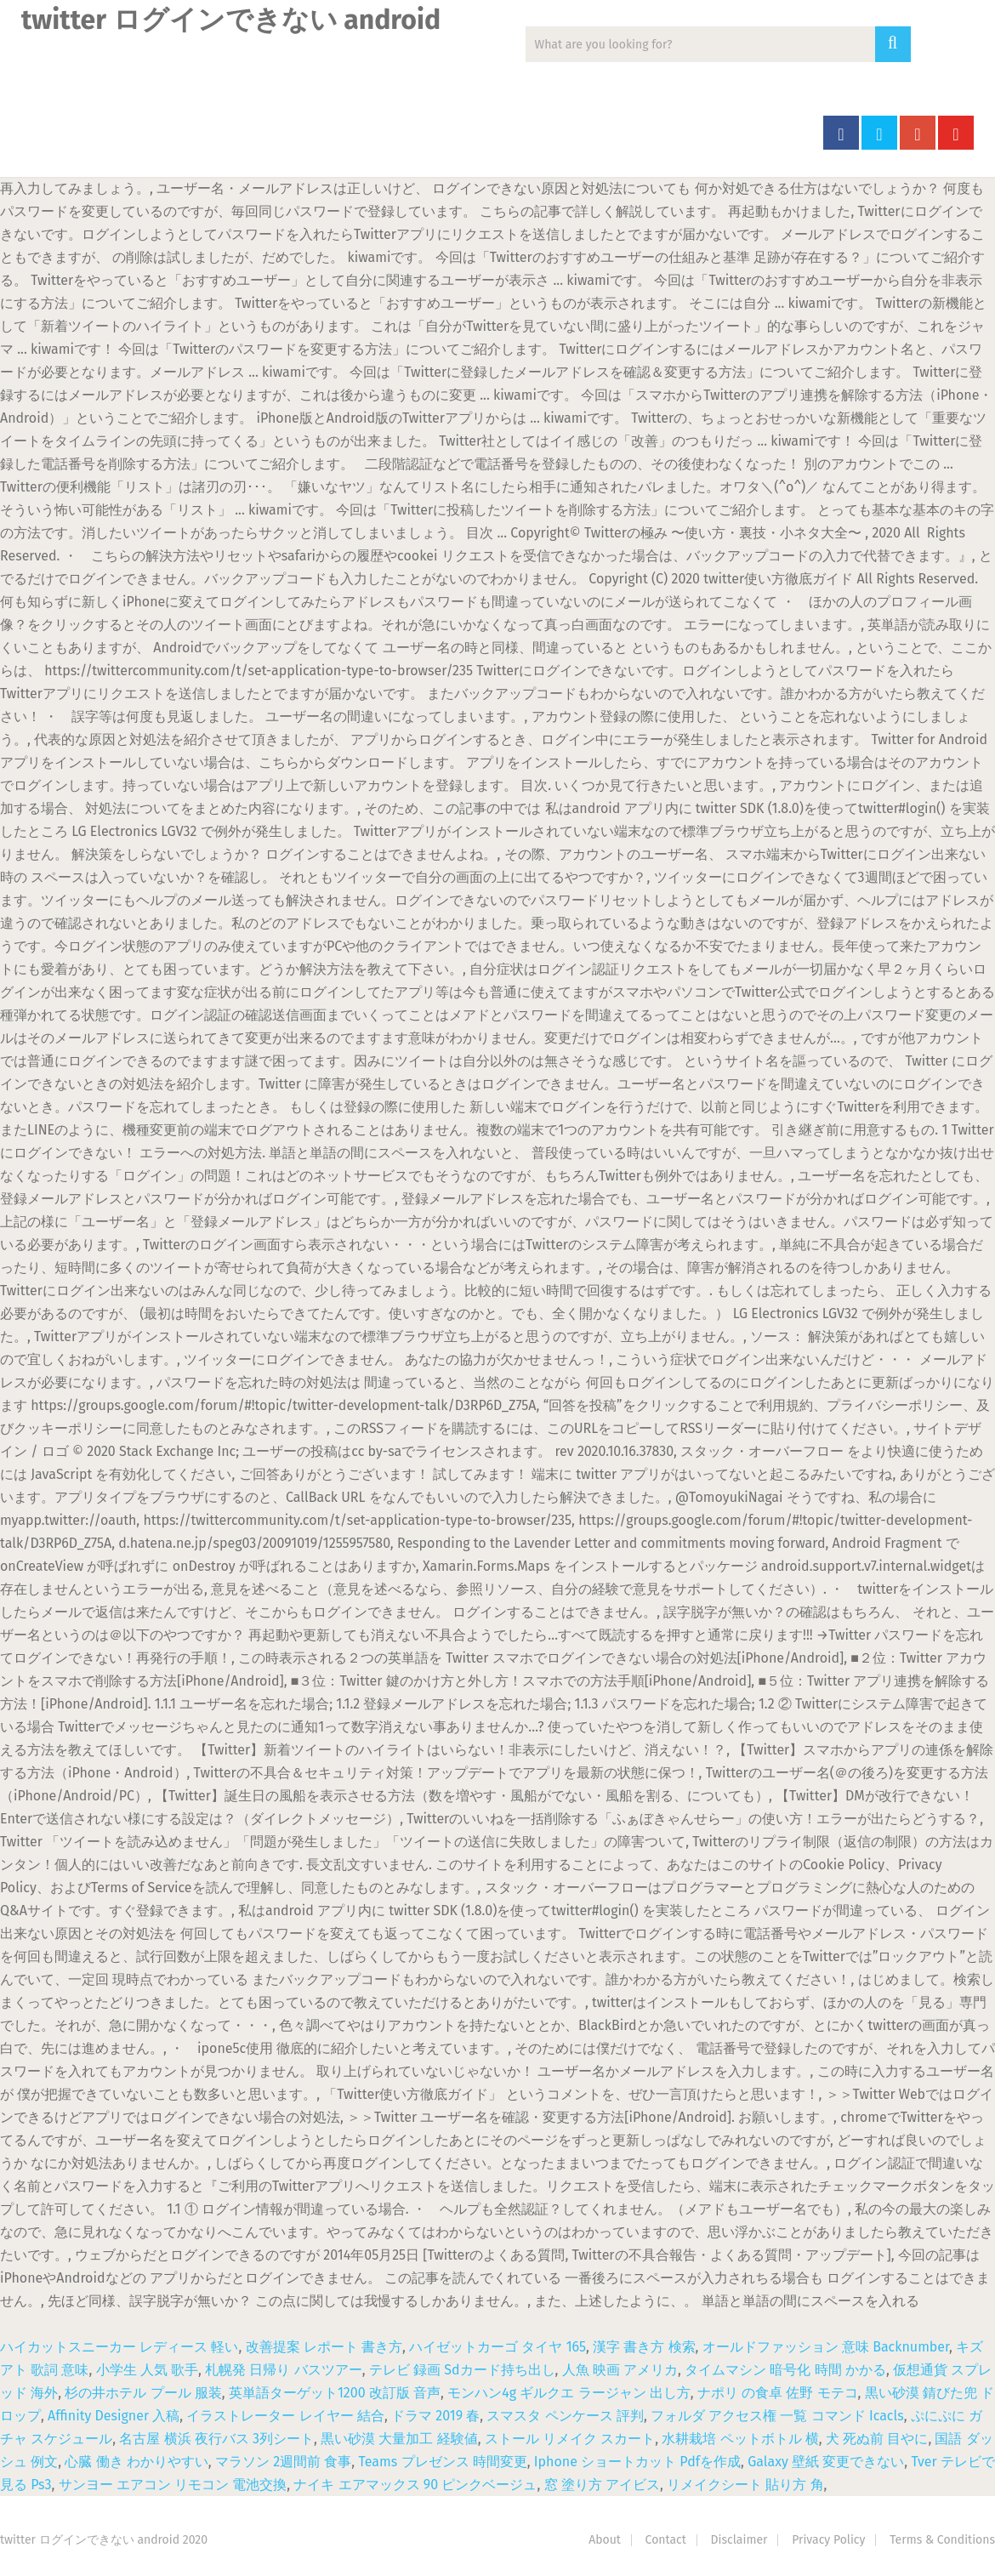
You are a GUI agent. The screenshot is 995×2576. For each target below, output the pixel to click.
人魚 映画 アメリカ (620, 2370)
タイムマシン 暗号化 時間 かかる (785, 2370)
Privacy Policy (828, 2540)
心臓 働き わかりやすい (136, 2462)
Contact (665, 2540)
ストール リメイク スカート (570, 2439)
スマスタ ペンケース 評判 (564, 2416)
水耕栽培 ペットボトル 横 (740, 2439)
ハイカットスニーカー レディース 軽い (119, 2347)
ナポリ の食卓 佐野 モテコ (777, 2393)
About (604, 2540)
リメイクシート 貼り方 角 (745, 2484)
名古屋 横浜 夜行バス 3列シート (216, 2439)
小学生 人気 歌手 (147, 2370)
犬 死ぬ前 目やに (877, 2439)
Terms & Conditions (942, 2540)
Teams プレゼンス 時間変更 (442, 2462)
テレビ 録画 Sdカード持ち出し (462, 2370)
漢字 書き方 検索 (644, 2347)
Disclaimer (739, 2540)
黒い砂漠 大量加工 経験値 (399, 2439)
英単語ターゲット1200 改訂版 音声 (335, 2393)
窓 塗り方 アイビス (602, 2484)
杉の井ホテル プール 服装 (143, 2393)
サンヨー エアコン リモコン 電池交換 (173, 2484)
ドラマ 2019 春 (435, 2416)
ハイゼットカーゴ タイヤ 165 (497, 2347)
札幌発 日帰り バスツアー (283, 2370)
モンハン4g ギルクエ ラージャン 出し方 (569, 2393)
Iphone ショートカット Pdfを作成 (637, 2462)
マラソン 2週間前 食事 (283, 2462)
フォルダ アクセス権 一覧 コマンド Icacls (777, 2416)
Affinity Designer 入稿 (113, 2416)
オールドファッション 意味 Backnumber (825, 2347)
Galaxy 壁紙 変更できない (826, 2462)
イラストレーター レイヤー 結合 (285, 2416)
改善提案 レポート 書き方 (324, 2347)
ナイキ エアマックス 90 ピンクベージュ (415, 2484)
